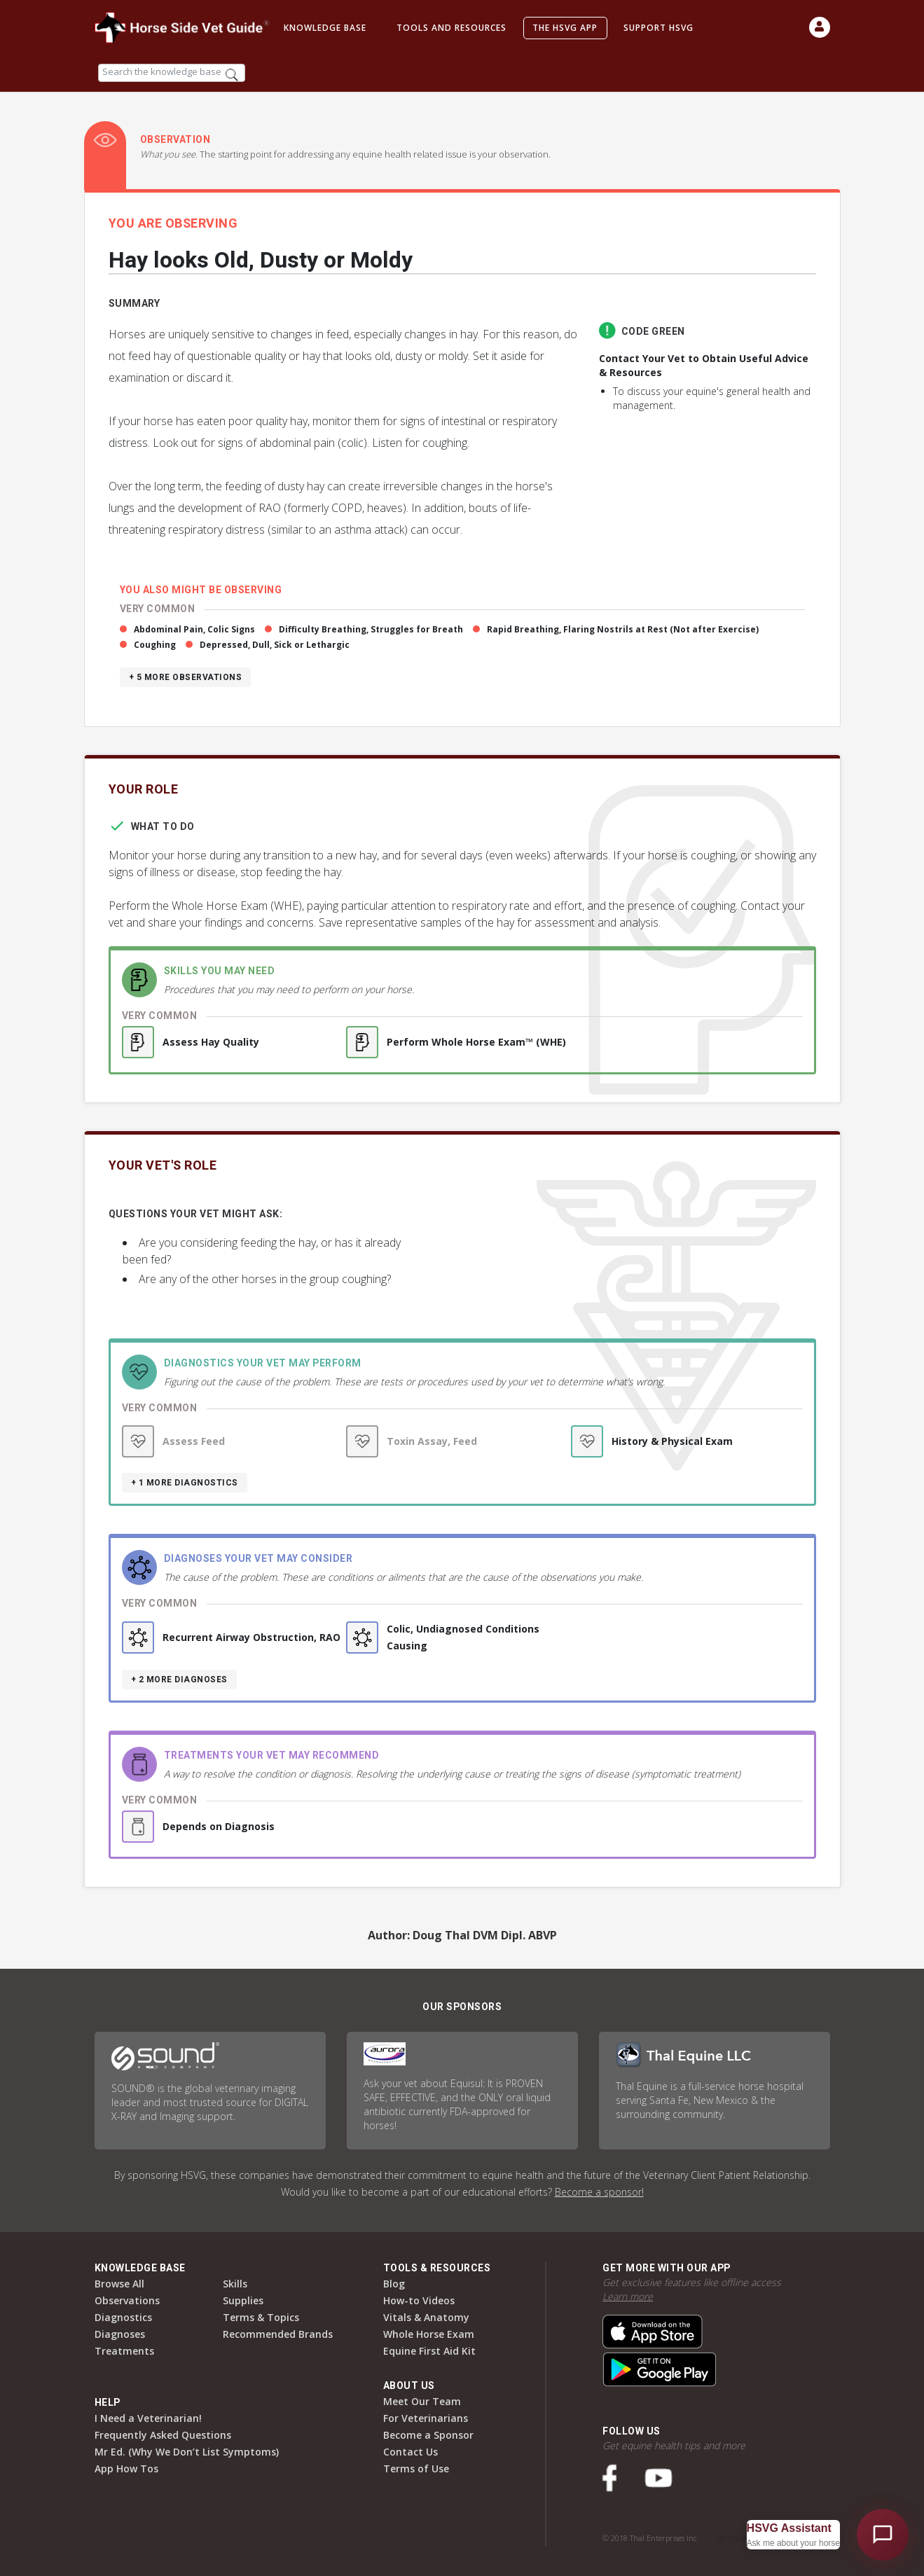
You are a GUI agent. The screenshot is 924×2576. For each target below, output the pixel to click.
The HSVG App (565, 28)
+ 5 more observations (185, 677)
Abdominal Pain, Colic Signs (194, 629)
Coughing (155, 645)
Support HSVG (658, 28)
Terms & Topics (261, 2317)
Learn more (627, 2296)
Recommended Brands (278, 2334)
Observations (127, 2300)
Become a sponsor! (599, 2191)
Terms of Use (416, 2468)
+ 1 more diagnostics (184, 1482)
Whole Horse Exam (428, 2334)
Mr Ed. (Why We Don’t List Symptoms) (187, 2451)
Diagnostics (123, 2317)
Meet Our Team (422, 2401)
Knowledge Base (325, 28)
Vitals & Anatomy (426, 2317)
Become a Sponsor (428, 2435)
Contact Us (410, 2451)
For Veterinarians (425, 2418)
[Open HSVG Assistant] (883, 2535)
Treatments (124, 2350)
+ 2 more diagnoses (179, 1679)
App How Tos (126, 2468)
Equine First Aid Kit (429, 2350)
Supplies (243, 2300)
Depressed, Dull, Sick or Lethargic (275, 645)
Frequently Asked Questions (163, 2435)
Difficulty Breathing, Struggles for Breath (371, 629)
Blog (394, 2283)
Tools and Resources (451, 28)
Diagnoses (120, 2334)
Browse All (119, 2283)
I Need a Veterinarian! (148, 2418)
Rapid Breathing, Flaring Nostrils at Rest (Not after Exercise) (623, 629)
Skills (235, 2283)
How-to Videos (419, 2300)
